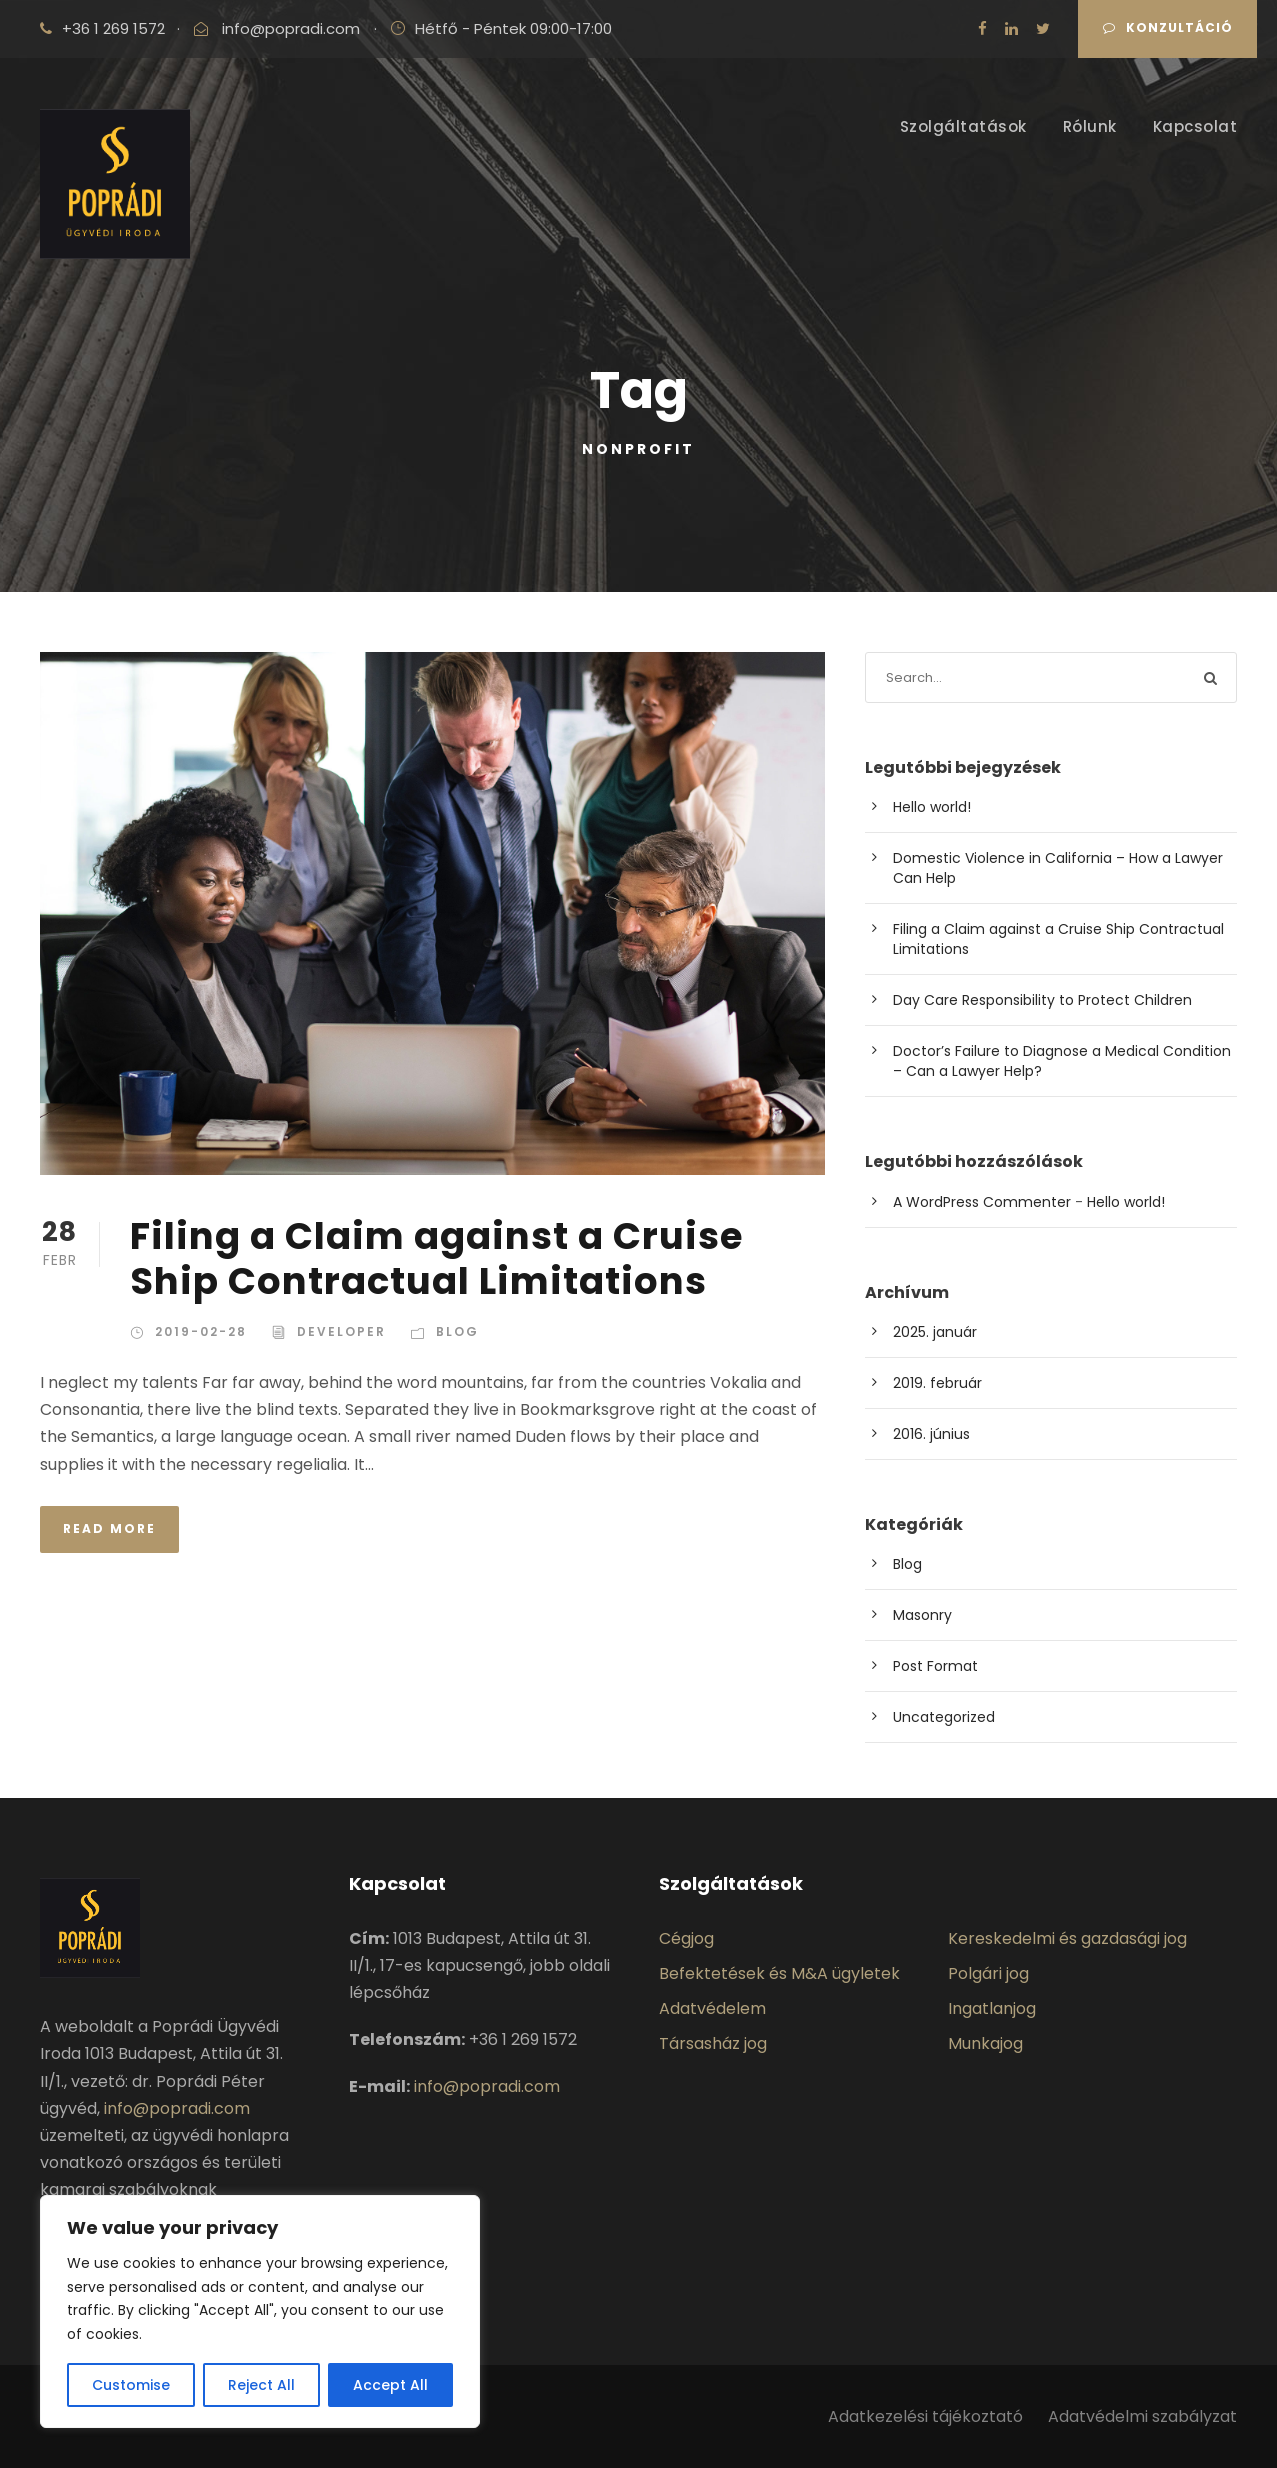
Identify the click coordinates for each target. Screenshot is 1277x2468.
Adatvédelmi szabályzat (1142, 2416)
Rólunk (1090, 126)
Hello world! (932, 807)
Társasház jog (713, 2043)
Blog (457, 1331)
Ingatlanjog (992, 2008)
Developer (341, 1331)
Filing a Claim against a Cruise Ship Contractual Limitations (436, 1258)
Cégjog (686, 1938)
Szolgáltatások (963, 126)
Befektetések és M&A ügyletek (779, 1973)
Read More (109, 1528)
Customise (131, 2385)
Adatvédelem (712, 2008)
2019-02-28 (201, 1331)
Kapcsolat (1195, 126)
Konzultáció (1168, 27)
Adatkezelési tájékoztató (927, 2416)
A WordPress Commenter (982, 1202)
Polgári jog (988, 1973)
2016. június (931, 1434)
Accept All (390, 2385)
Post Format (935, 1666)
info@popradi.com (291, 28)
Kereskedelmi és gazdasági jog (1067, 1938)
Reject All (261, 2385)
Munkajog (985, 2043)
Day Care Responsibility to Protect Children (1042, 1000)
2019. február (937, 1383)
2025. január (935, 1332)
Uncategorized (944, 1717)
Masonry (922, 1615)
